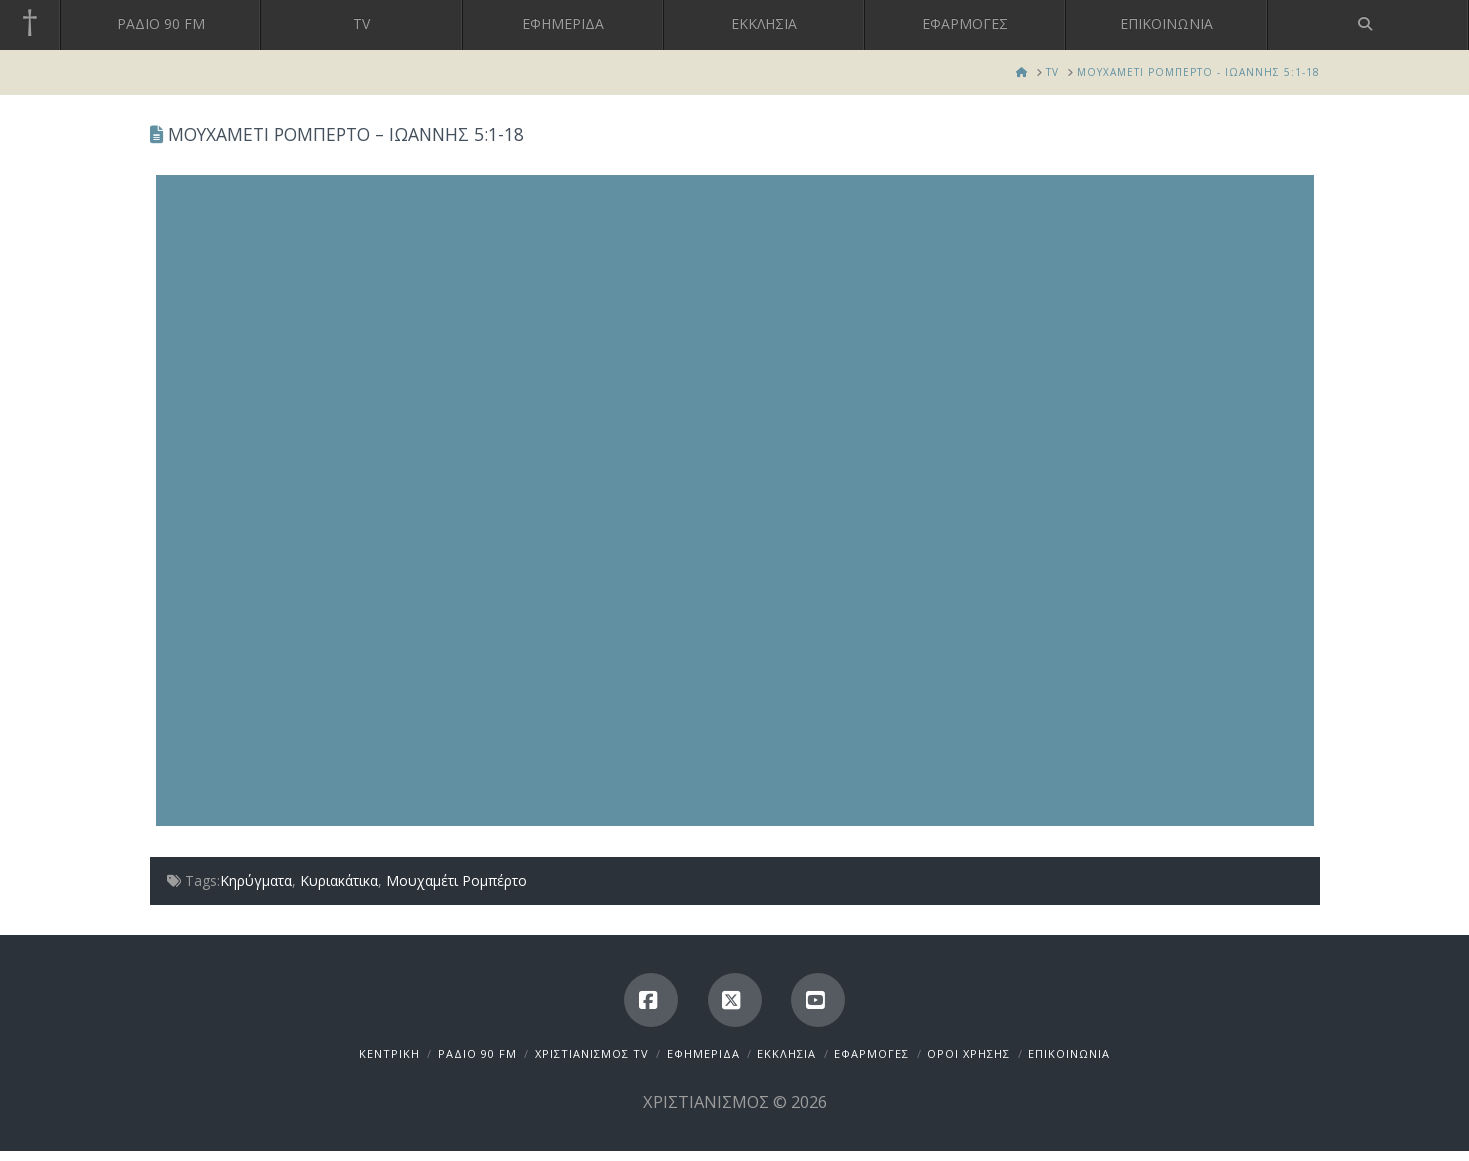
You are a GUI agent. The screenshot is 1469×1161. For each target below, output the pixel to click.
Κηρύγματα (256, 880)
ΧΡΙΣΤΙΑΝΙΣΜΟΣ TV (592, 1053)
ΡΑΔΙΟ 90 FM (477, 1053)
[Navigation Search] (1368, 25)
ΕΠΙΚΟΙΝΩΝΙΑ (1069, 1053)
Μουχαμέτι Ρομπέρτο (456, 880)
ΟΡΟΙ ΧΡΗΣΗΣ (968, 1053)
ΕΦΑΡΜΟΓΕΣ (871, 1053)
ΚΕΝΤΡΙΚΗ (389, 1053)
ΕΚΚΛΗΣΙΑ (786, 1053)
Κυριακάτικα (339, 880)
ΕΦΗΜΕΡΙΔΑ (703, 1053)
